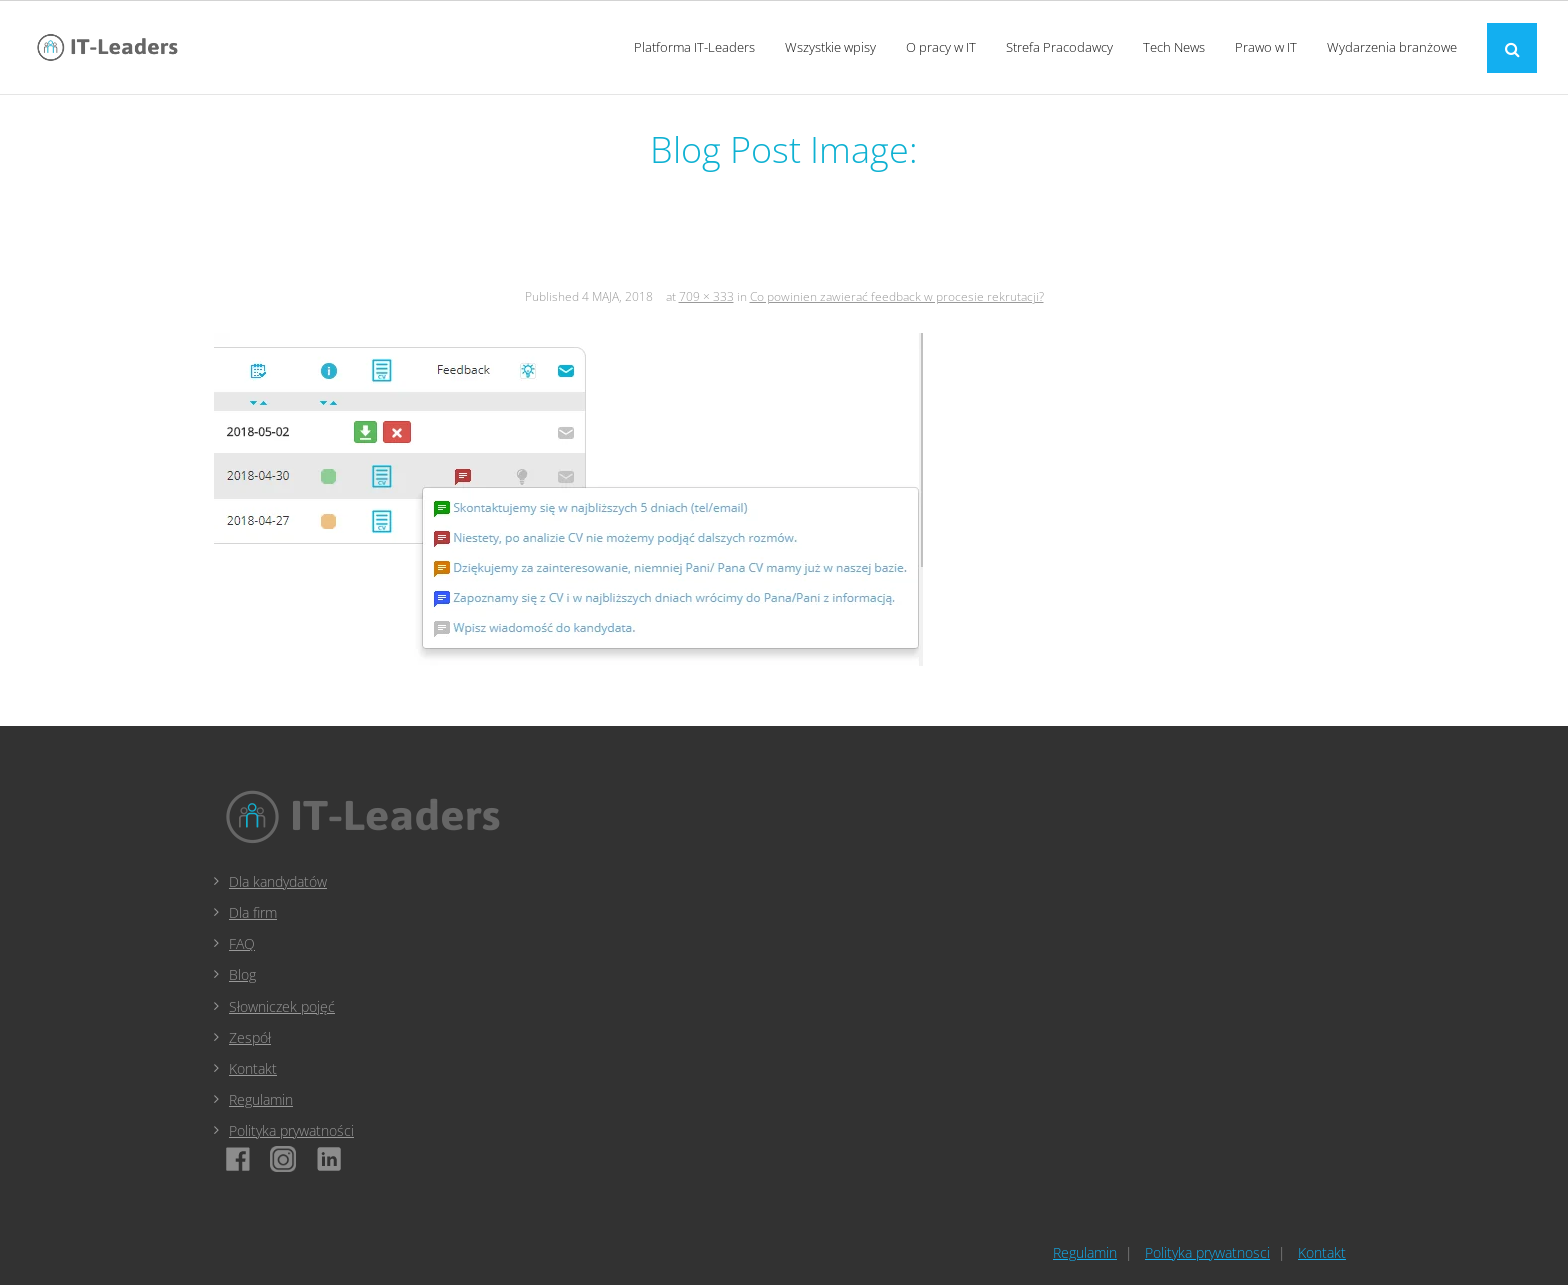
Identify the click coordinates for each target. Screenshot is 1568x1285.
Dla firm (253, 912)
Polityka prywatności (291, 1130)
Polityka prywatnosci (1207, 1252)
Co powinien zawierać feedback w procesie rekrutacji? (897, 296)
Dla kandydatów (278, 881)
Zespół (250, 1037)
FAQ (242, 943)
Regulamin (261, 1099)
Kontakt (253, 1068)
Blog (242, 974)
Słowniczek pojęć (282, 1006)
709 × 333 (706, 296)
